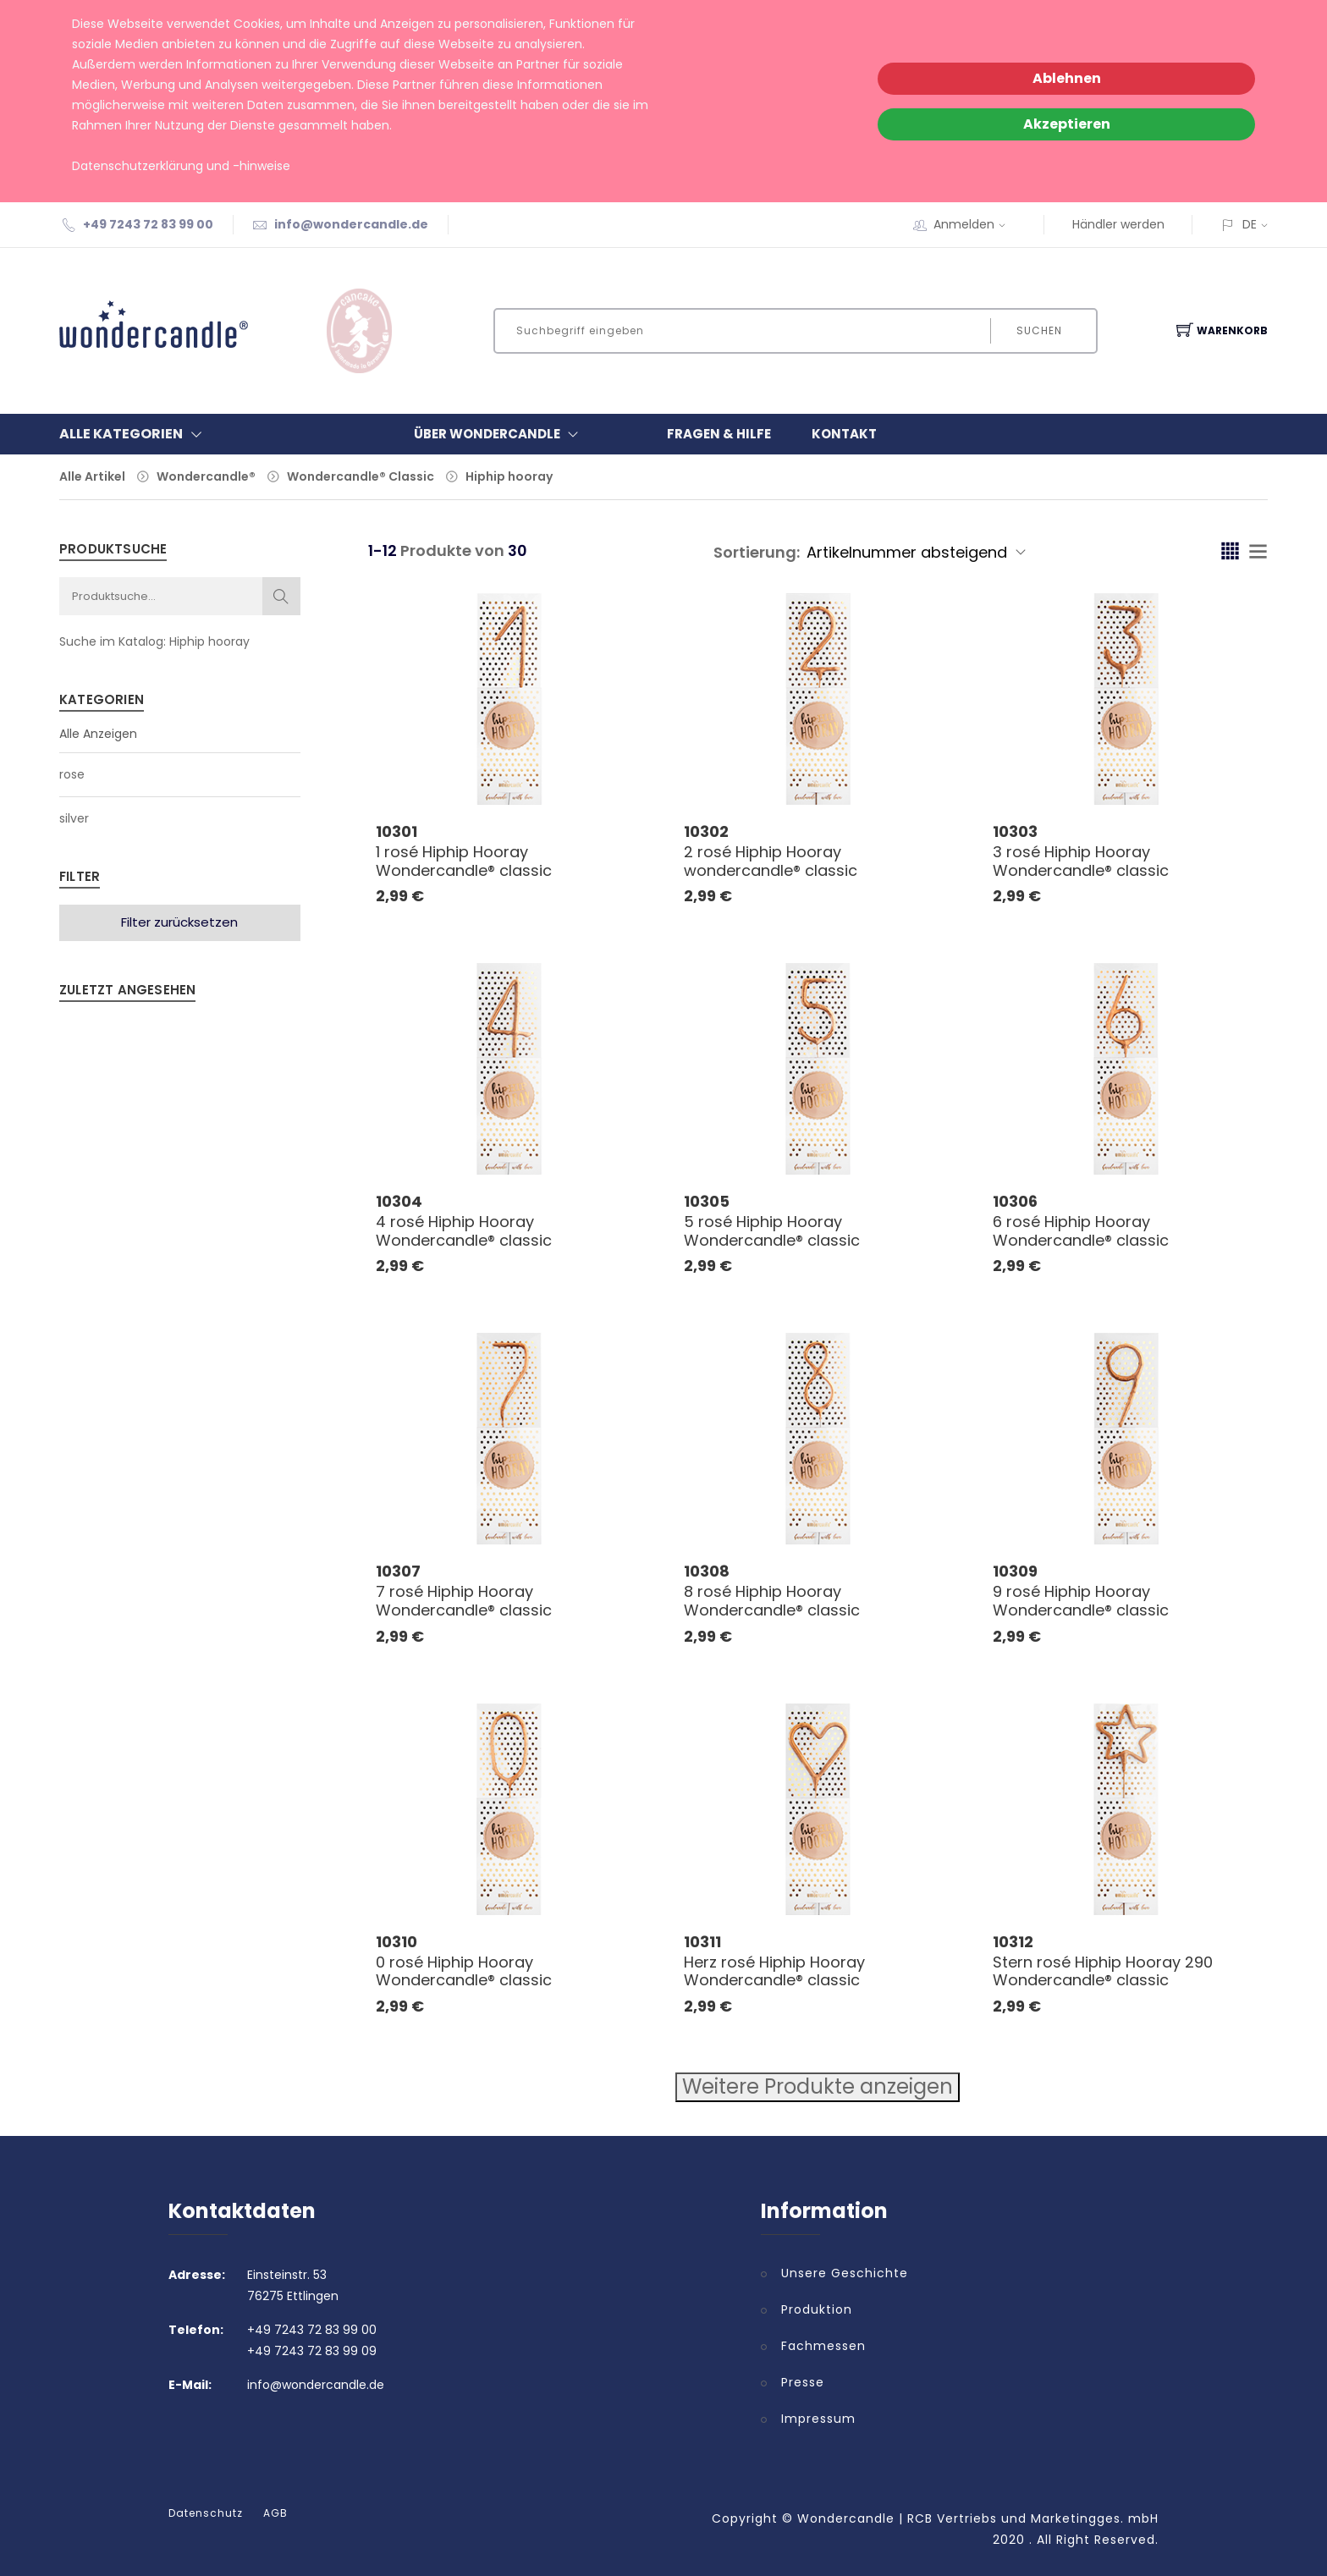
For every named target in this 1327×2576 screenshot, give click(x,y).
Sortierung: (756, 552)
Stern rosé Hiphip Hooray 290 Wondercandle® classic (1103, 1971)
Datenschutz (205, 2513)
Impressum (818, 2418)
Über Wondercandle (500, 434)
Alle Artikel (92, 476)
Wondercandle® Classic (360, 476)
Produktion (816, 2309)
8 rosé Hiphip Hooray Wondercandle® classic (772, 1601)
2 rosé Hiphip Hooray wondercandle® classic (770, 861)
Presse (802, 2382)
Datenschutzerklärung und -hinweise (181, 165)
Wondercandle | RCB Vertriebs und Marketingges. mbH (978, 2518)
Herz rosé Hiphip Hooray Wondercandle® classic (774, 1971)
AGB (275, 2513)
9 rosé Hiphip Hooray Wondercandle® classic (1081, 1601)
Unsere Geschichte (844, 2273)
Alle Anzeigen (98, 734)
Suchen (1038, 330)
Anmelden (974, 224)
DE (1249, 224)
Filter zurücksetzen (179, 922)
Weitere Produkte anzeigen (817, 2086)
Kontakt (844, 434)
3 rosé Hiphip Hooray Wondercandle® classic (1081, 861)
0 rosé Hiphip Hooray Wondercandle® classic (464, 1971)
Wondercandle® (206, 476)
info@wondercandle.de (351, 224)
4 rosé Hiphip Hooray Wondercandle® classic (464, 1231)
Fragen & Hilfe (719, 434)
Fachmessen (823, 2345)
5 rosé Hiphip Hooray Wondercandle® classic (772, 1231)
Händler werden (1118, 224)
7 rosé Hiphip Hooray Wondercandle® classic (464, 1601)
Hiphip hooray (509, 476)
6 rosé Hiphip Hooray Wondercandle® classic (1081, 1231)
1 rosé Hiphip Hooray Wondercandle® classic (464, 861)
